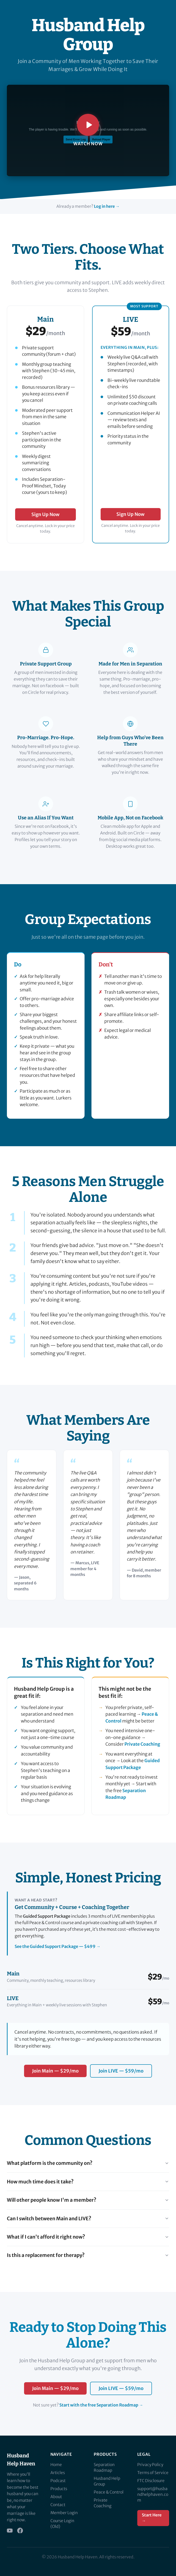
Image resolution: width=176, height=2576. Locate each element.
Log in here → (107, 206)
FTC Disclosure (151, 2480)
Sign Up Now (45, 514)
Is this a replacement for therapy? (88, 2255)
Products (58, 2488)
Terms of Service (152, 2472)
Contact (57, 2504)
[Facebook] (20, 2530)
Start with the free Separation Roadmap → (101, 2405)
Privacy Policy (150, 2464)
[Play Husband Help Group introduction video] (88, 130)
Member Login (64, 2512)
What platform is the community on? (88, 2163)
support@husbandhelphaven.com (152, 2494)
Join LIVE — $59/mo (121, 2071)
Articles (57, 2472)
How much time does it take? (88, 2182)
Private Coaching (142, 1744)
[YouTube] (10, 2530)
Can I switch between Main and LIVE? (88, 2218)
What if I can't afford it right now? (88, 2237)
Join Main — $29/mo (55, 2071)
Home (56, 2464)
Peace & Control (109, 2492)
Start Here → (152, 2518)
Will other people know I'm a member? (88, 2200)
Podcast (58, 2480)
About (56, 2496)
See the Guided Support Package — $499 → (57, 1946)
